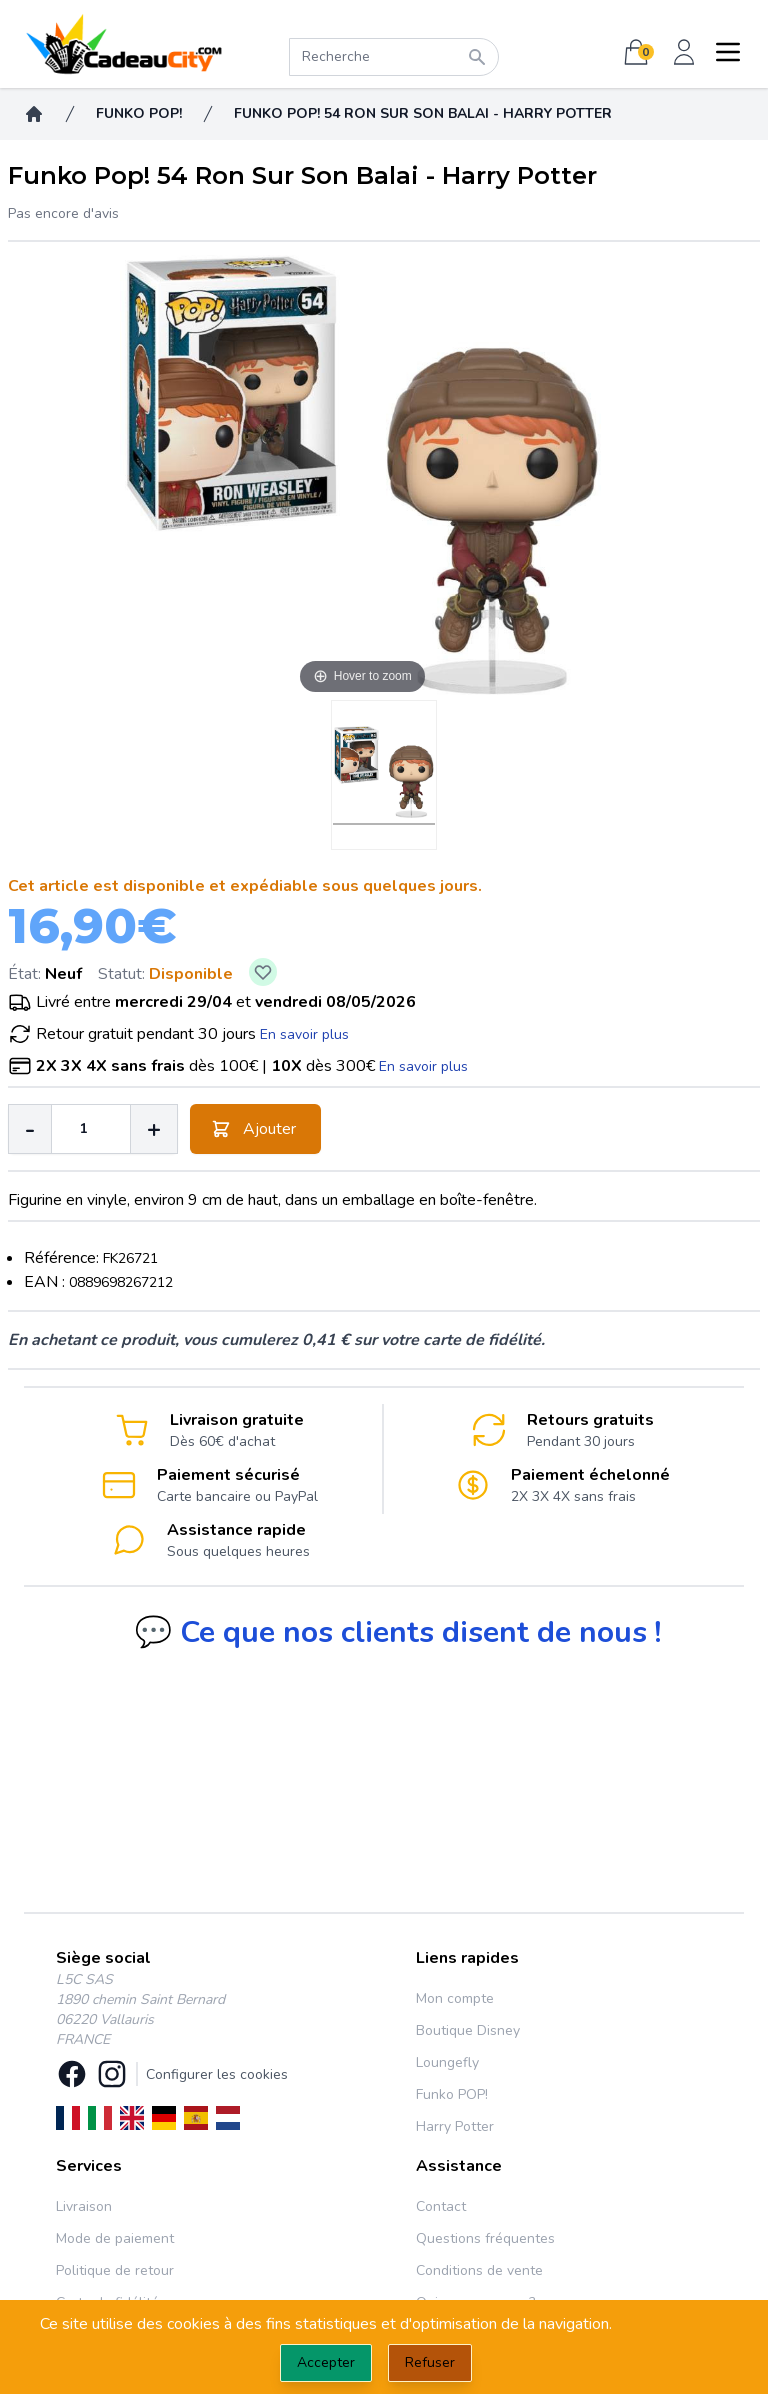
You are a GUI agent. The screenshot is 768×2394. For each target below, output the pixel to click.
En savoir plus (304, 1034)
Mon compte (455, 1998)
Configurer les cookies (217, 2074)
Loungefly (447, 2062)
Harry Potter (455, 2126)
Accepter (326, 2362)
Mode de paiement (115, 2238)
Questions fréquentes (485, 2238)
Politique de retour (115, 2270)
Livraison (84, 2206)
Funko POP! (452, 2094)
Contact (441, 2206)
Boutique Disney (468, 2030)
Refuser (430, 2362)
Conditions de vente (479, 2270)
